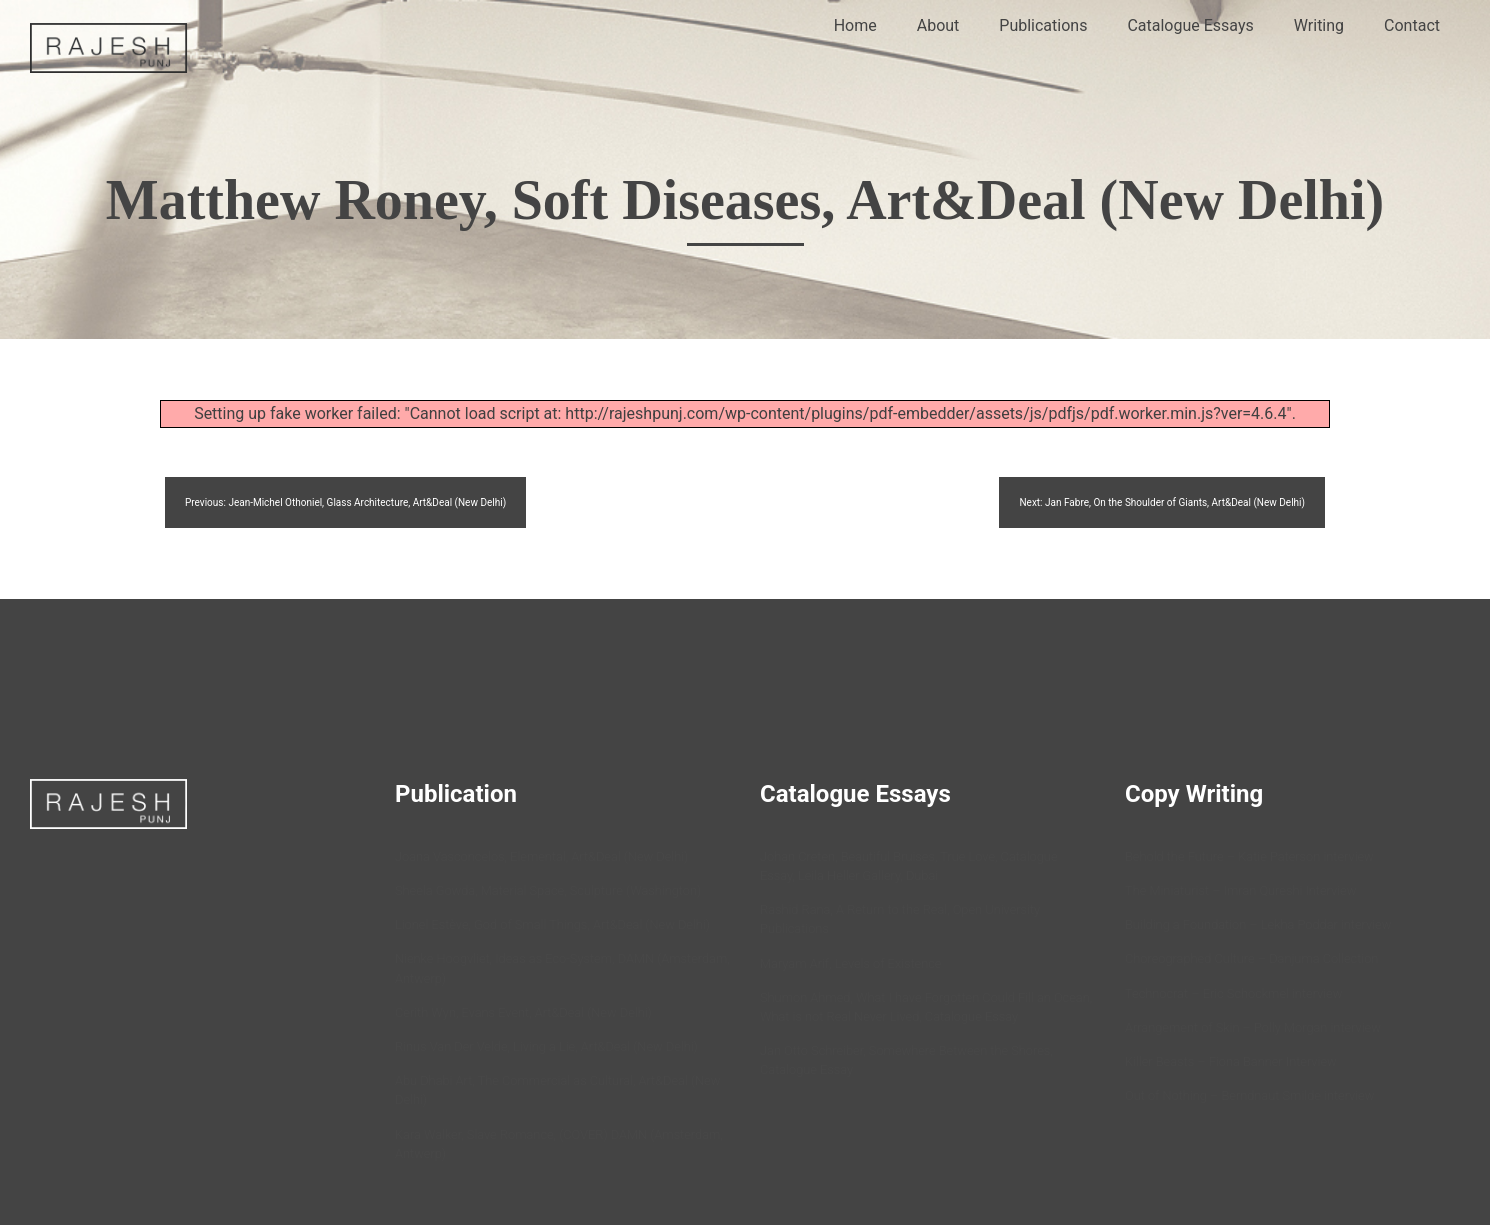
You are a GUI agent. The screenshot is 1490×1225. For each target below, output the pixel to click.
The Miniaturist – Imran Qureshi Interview (1240, 890)
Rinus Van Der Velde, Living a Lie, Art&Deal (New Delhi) (546, 1046)
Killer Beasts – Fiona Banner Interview (1231, 1061)
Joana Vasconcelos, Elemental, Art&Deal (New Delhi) (541, 856)
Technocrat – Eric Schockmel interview (1233, 993)
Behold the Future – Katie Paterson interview (1249, 856)
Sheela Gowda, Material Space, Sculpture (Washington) (548, 890)
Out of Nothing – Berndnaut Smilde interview (1249, 1095)
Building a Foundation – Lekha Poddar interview (1258, 924)
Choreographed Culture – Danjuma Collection (1251, 958)
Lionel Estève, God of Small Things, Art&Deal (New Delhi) (552, 924)
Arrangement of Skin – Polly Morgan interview (1253, 1027)
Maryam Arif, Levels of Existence (850, 963)
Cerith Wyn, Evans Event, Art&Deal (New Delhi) (523, 1012)
